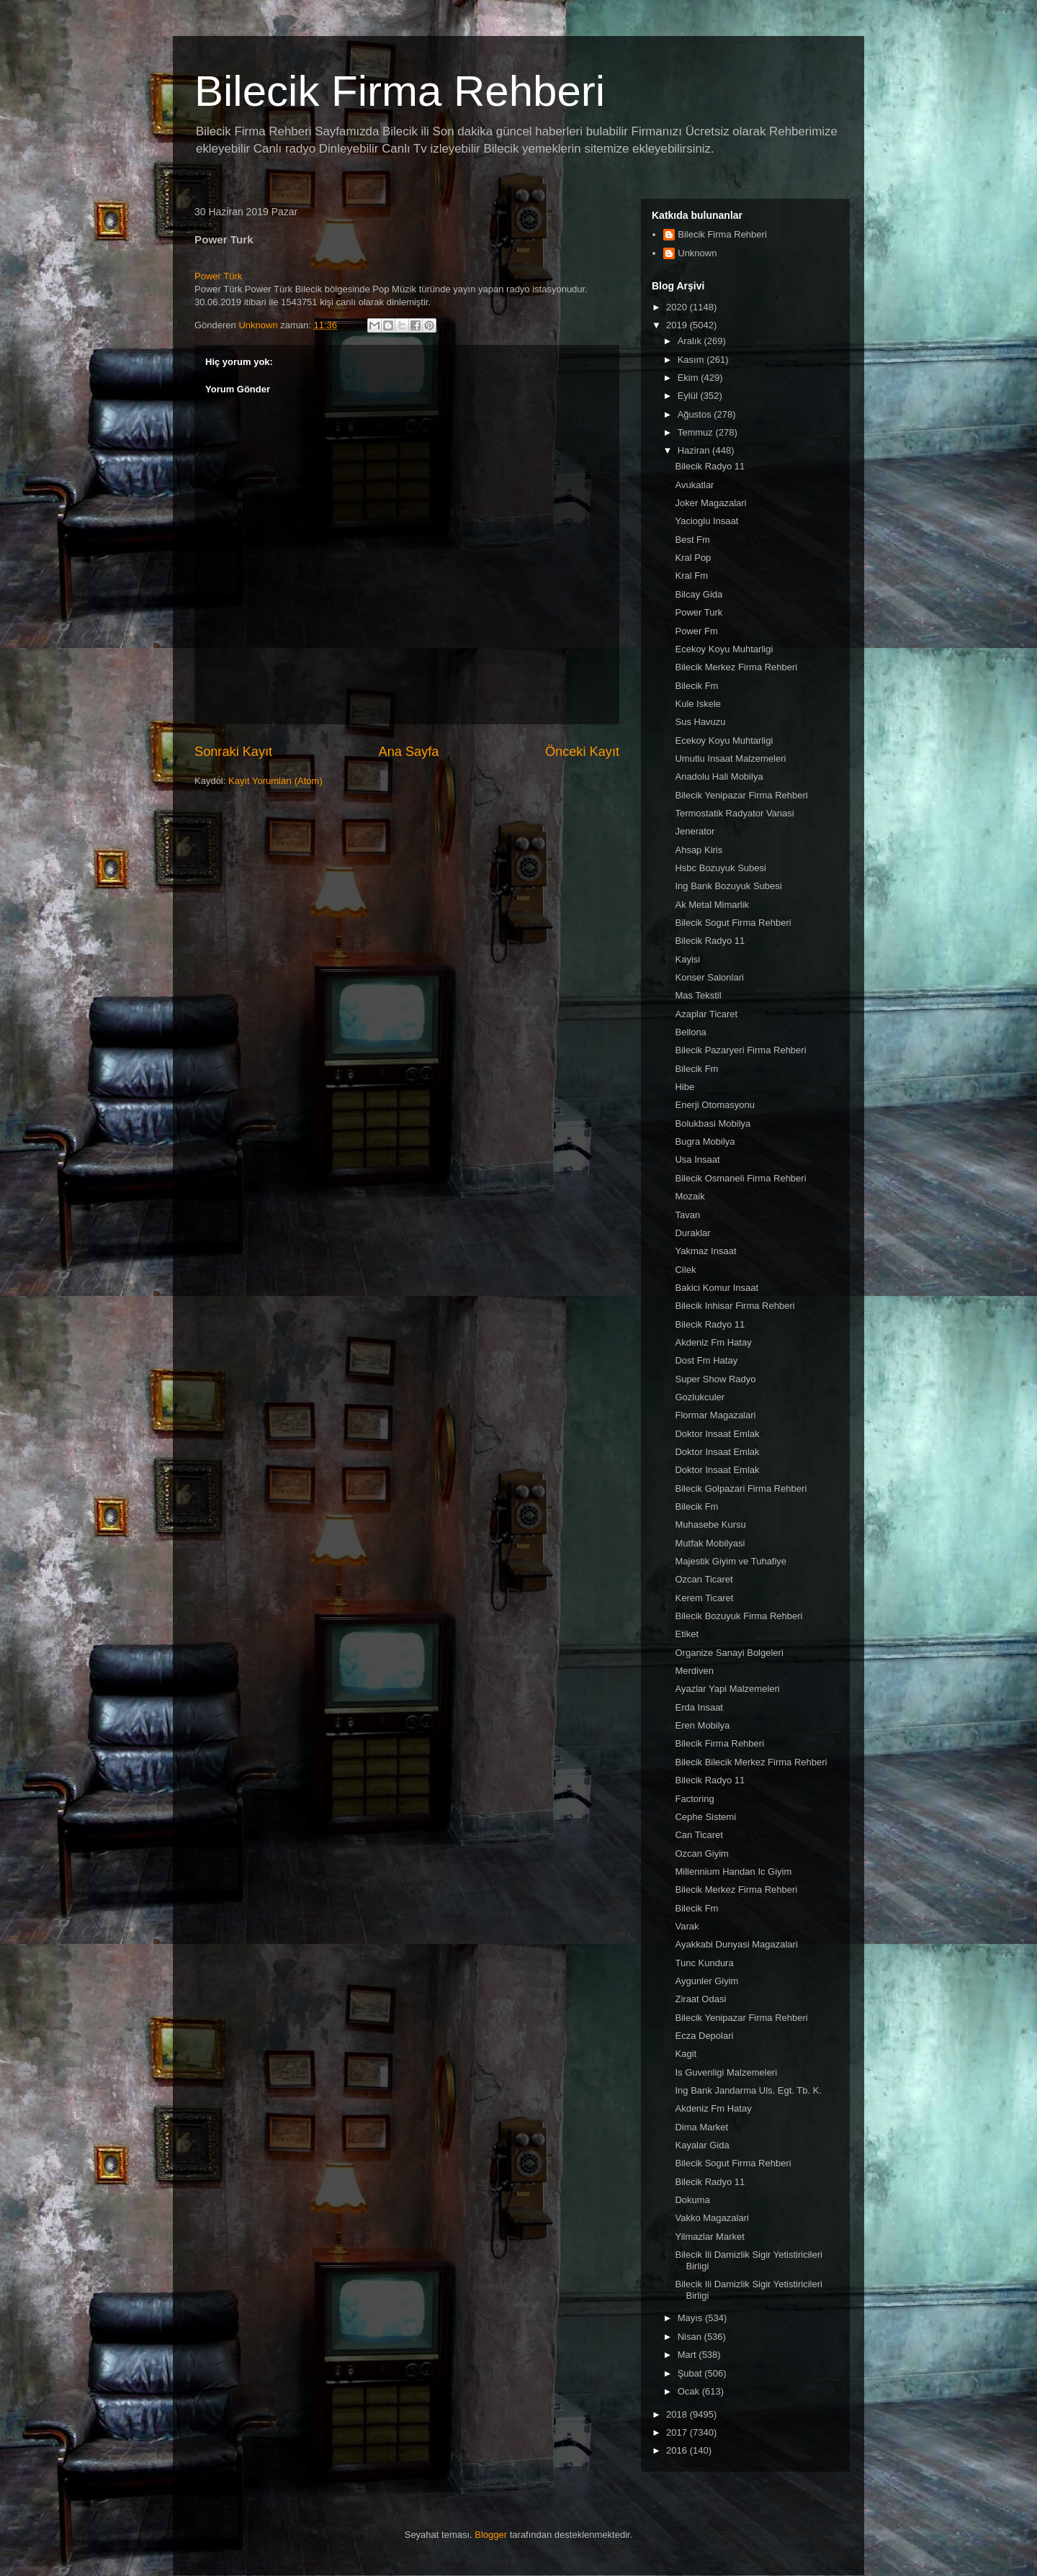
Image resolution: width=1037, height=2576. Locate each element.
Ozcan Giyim (701, 1853)
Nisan (691, 2336)
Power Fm (696, 631)
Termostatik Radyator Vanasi (734, 813)
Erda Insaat (699, 1707)
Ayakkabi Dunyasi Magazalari (736, 1944)
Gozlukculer (699, 1397)
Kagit (685, 2053)
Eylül (689, 395)
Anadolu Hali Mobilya (719, 776)
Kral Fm (691, 575)
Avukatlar (694, 484)
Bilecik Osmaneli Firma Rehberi (740, 1178)
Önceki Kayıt (582, 751)
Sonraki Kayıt (233, 751)
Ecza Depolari (704, 2035)
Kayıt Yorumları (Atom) (275, 780)
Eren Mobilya (702, 1725)
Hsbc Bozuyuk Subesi (720, 868)
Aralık (691, 340)
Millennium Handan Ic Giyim (733, 1871)
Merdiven (694, 1670)
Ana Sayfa (409, 751)
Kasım (692, 359)
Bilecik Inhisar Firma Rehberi (734, 1305)
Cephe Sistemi (705, 1816)
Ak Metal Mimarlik (712, 904)
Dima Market (701, 2127)
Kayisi (687, 959)
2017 (678, 2432)
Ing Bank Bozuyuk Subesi (728, 886)
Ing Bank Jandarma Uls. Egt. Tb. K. (748, 2090)
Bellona (690, 1032)
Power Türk (218, 276)
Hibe (684, 1086)
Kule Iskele (698, 703)
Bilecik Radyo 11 (710, 466)
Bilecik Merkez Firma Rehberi (736, 667)
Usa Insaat (697, 1159)
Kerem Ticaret (704, 1598)
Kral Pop (693, 557)
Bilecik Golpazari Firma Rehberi (741, 1488)
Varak (687, 1926)
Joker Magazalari (710, 502)
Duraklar (692, 1233)
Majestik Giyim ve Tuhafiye (730, 1561)
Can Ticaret (698, 1834)
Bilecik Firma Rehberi (399, 91)
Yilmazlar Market (709, 2236)
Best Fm (692, 539)
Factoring (694, 1798)
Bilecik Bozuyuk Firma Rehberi (738, 1616)
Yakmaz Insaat (705, 1251)
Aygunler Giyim (706, 1981)
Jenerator (694, 831)
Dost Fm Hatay (706, 1360)
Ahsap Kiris (698, 850)
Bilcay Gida (698, 594)
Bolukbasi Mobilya (712, 1123)
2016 (678, 2450)
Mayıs (691, 2317)
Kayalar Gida (702, 2145)
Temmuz (697, 432)
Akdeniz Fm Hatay (713, 1342)
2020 (678, 307)
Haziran (695, 450)
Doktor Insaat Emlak (717, 1433)
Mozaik (689, 1196)
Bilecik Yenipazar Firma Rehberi (741, 795)
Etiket (687, 1634)
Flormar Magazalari (715, 1415)
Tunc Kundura (704, 1963)
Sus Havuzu (700, 721)
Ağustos (696, 414)
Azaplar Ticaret (706, 1014)
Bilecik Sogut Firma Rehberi (733, 922)
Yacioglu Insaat (706, 520)
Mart (688, 2354)
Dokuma (692, 2199)
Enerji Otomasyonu (715, 1104)
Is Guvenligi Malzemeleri (726, 2072)
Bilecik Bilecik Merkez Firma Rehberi (751, 1762)
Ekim (689, 377)
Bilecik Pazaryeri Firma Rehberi (740, 1050)
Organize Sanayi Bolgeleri (729, 1652)
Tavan (687, 1215)
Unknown (697, 253)
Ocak (690, 2391)
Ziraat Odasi (700, 1999)
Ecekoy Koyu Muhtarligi (724, 649)
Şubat (691, 2373)
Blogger (491, 2534)
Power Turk (698, 612)
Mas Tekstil (698, 995)
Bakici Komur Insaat (716, 1287)
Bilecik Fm (696, 685)
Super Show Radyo (715, 1379)
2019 (678, 325)
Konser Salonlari (709, 977)
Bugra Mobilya (705, 1141)
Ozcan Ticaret (703, 1579)
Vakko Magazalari (711, 2217)
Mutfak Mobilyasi (710, 1543)
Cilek (685, 1269)
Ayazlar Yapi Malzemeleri (727, 1688)
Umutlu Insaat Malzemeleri (730, 758)
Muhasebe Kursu (710, 1524)
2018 (678, 2414)
